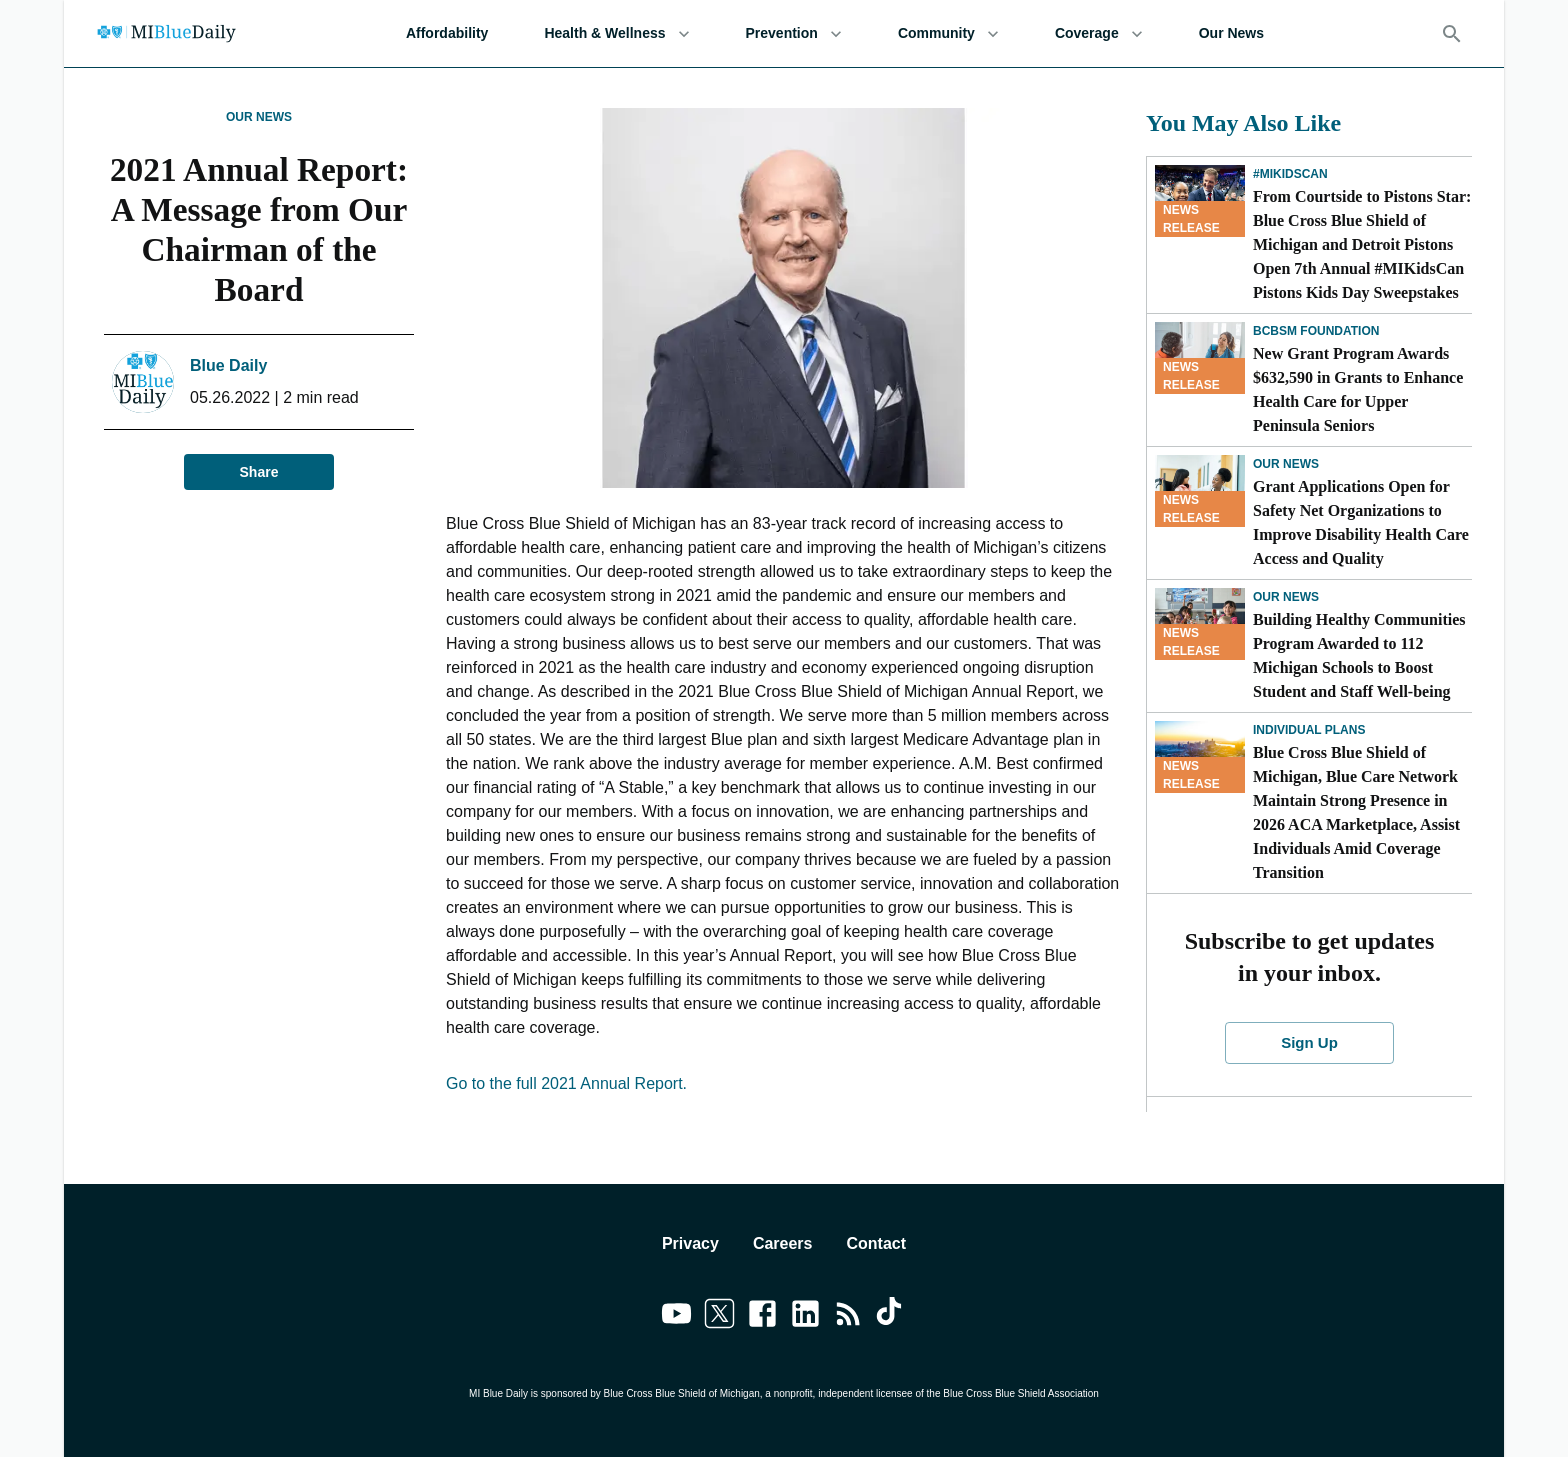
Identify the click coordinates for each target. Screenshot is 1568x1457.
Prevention (794, 33)
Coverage (1099, 33)
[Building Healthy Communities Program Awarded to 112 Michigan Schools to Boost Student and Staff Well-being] (1200, 624)
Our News (1231, 33)
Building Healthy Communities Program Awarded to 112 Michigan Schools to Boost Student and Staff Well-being (1359, 655)
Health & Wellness (616, 33)
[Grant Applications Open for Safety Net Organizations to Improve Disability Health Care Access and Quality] (1200, 491)
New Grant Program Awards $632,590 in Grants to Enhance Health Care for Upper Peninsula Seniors (1358, 389)
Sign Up (1310, 1043)
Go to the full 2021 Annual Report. (569, 1083)
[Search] (1452, 34)
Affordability (447, 33)
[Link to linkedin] (805, 1317)
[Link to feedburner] (848, 1317)
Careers (783, 1243)
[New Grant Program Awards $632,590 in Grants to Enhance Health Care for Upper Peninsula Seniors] (1200, 358)
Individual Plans (1309, 730)
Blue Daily (228, 365)
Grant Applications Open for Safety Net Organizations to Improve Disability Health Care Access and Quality (1361, 522)
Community (948, 33)
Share (259, 472)
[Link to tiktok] (891, 1317)
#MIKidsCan (1290, 174)
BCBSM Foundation (1316, 331)
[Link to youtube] (676, 1317)
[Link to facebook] (762, 1317)
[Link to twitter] (719, 1317)
